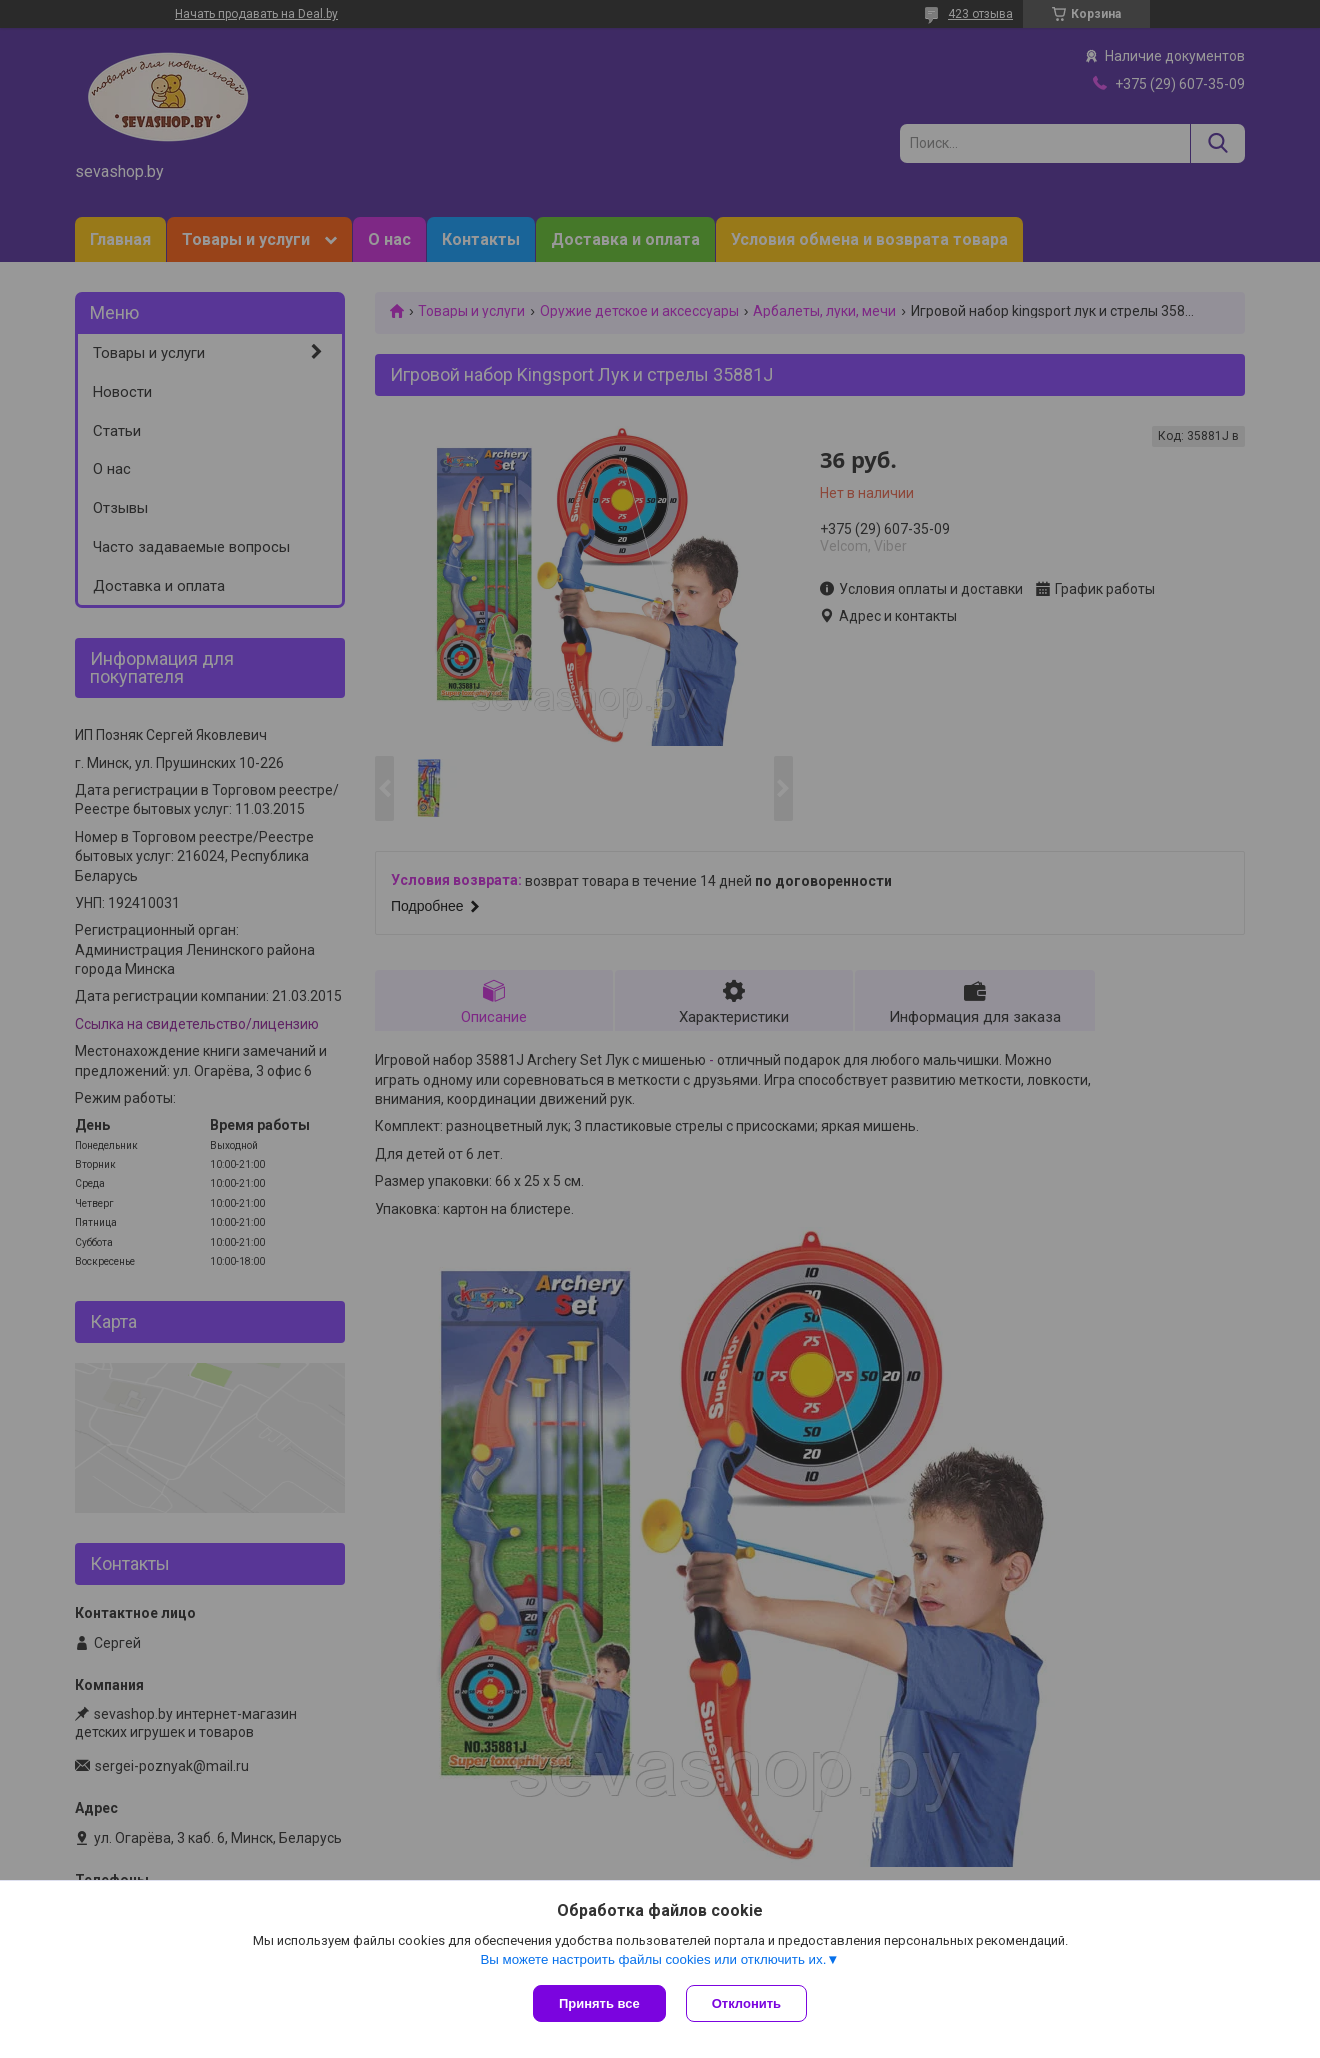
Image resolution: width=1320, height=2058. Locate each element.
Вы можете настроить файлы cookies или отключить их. (653, 1959)
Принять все (599, 2003)
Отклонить (746, 2003)
